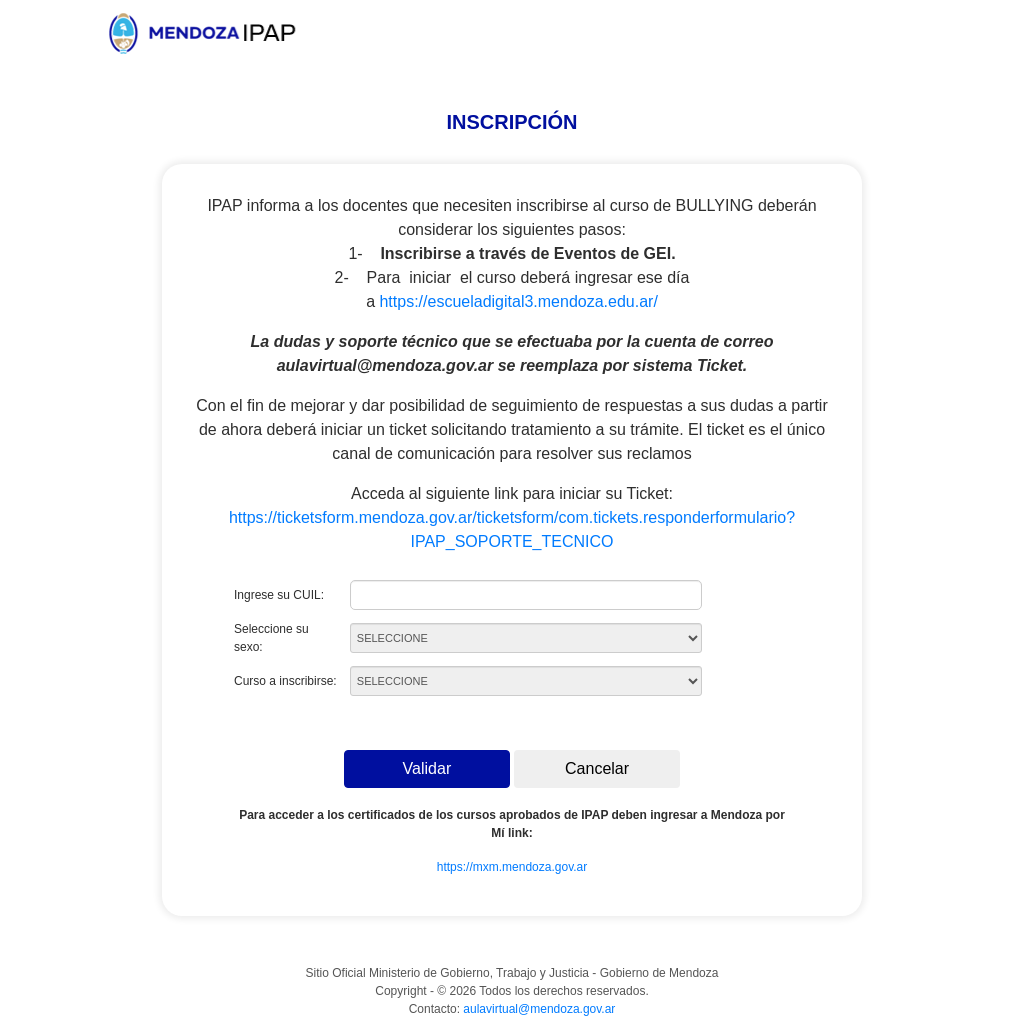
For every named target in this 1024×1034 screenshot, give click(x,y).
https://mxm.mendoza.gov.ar (512, 867)
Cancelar (597, 768)
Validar (427, 768)
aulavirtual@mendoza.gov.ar (539, 1009)
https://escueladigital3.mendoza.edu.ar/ (518, 301)
